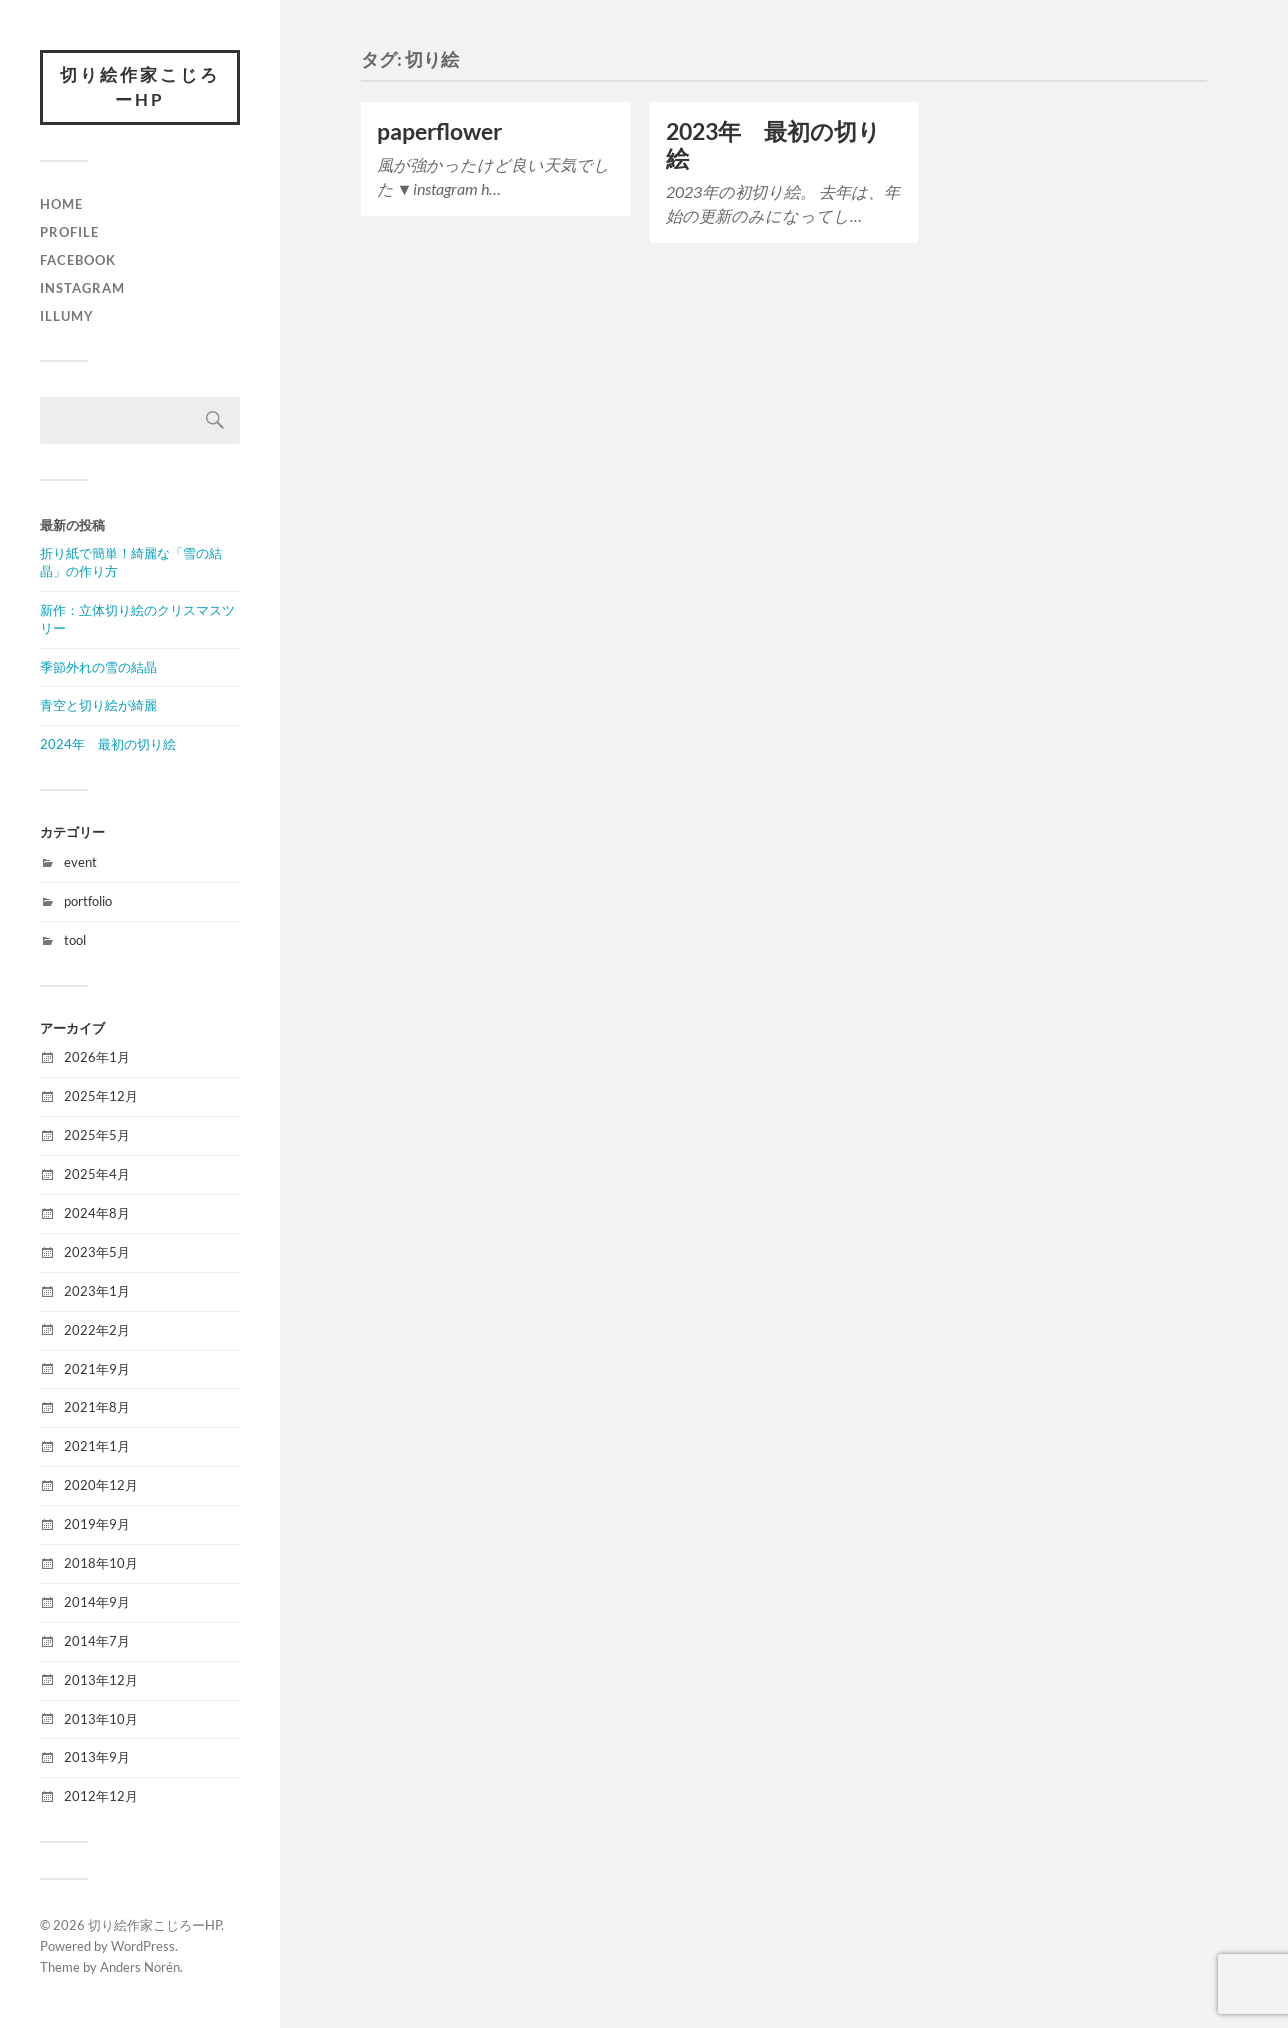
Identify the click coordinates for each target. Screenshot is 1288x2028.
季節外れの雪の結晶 (98, 667)
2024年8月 (97, 1213)
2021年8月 (97, 1407)
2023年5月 (97, 1252)
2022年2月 (97, 1330)
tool (75, 940)
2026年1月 (97, 1057)
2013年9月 (97, 1758)
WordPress (143, 1946)
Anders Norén (140, 1967)
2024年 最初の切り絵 (108, 744)
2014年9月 (97, 1602)
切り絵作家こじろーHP (140, 87)
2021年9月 (97, 1369)
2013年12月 (101, 1680)
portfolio (88, 901)
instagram (82, 288)
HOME (61, 204)
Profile (69, 232)
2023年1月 (97, 1291)
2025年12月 (101, 1096)
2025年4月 (97, 1174)
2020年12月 (101, 1485)
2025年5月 (97, 1135)
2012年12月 (101, 1796)
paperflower (439, 131)
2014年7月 (97, 1641)
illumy (67, 316)
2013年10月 (101, 1719)
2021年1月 (97, 1446)
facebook (78, 260)
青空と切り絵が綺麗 (98, 705)
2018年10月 (101, 1563)
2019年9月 (97, 1524)
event (80, 862)
